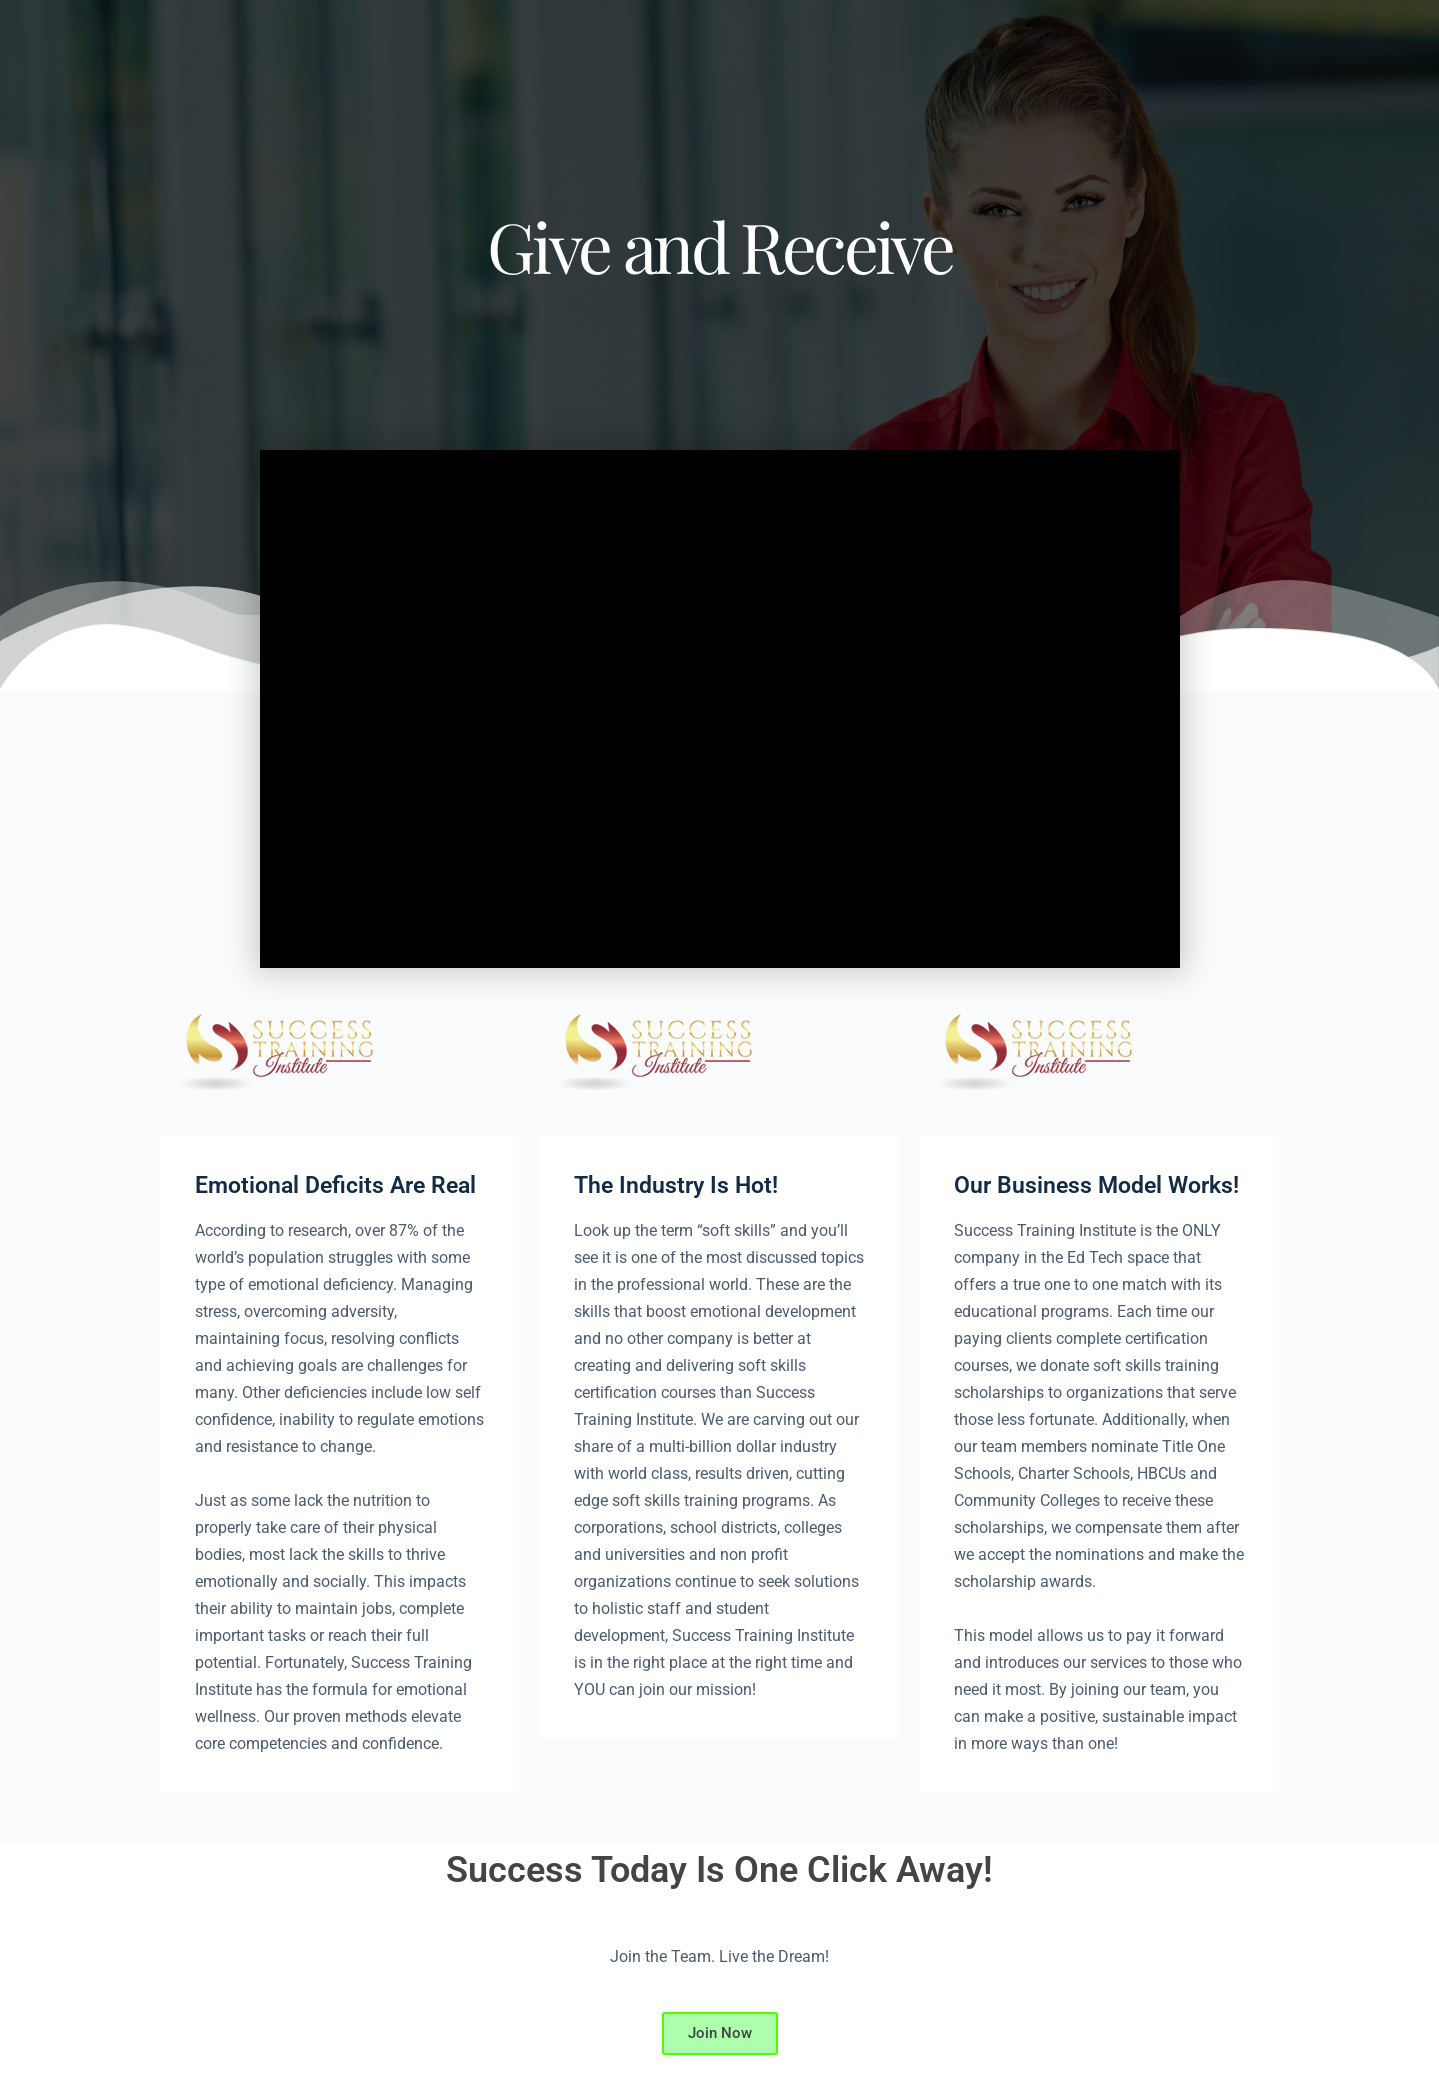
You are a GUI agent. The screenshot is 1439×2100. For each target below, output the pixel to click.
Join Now (720, 2033)
